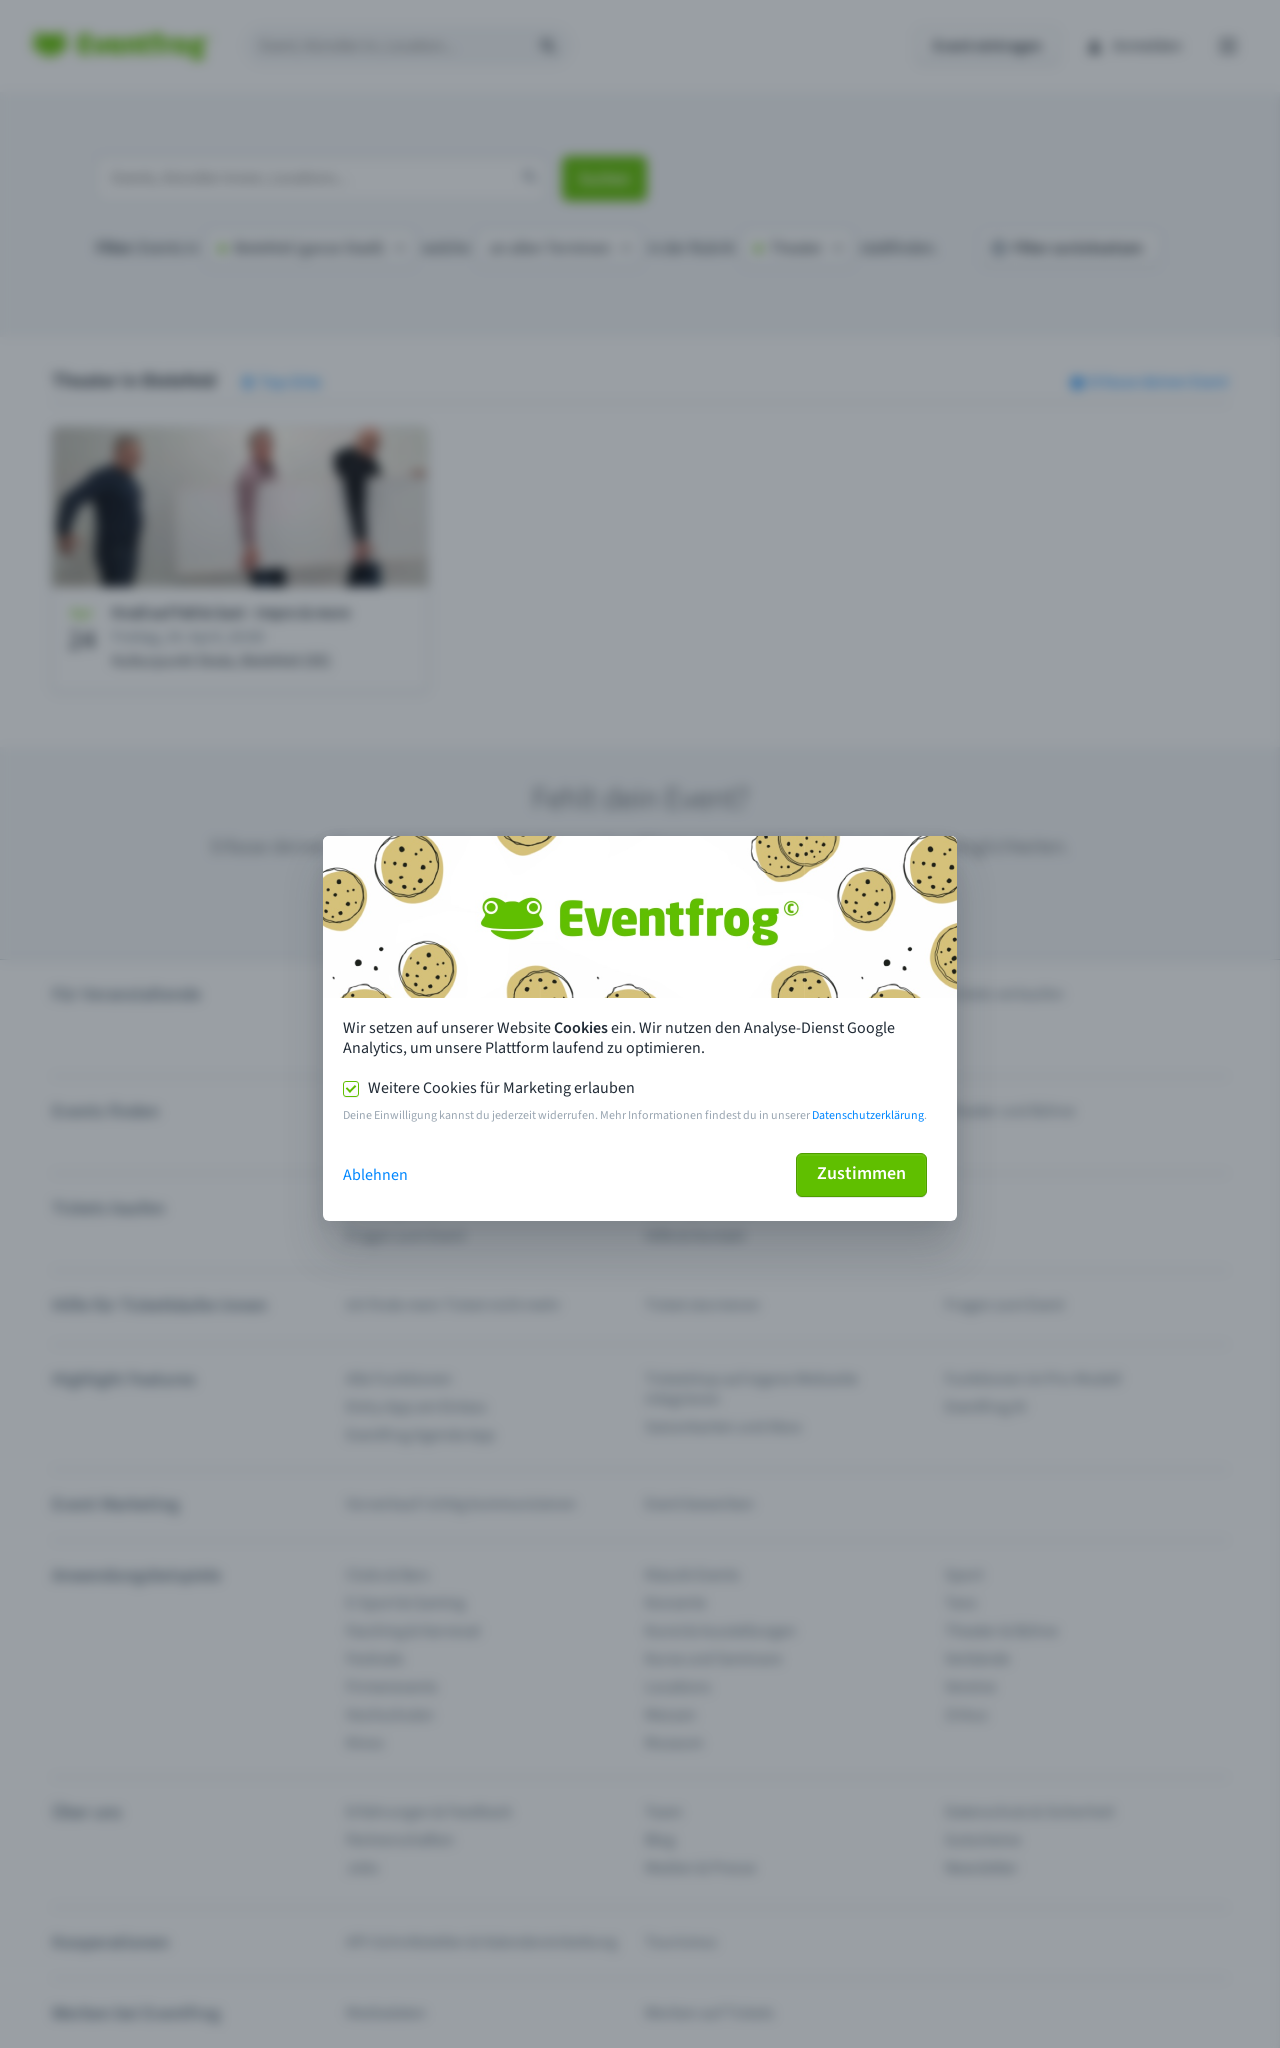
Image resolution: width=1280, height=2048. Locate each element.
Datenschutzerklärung (868, 1115)
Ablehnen (375, 1175)
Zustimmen (861, 1173)
